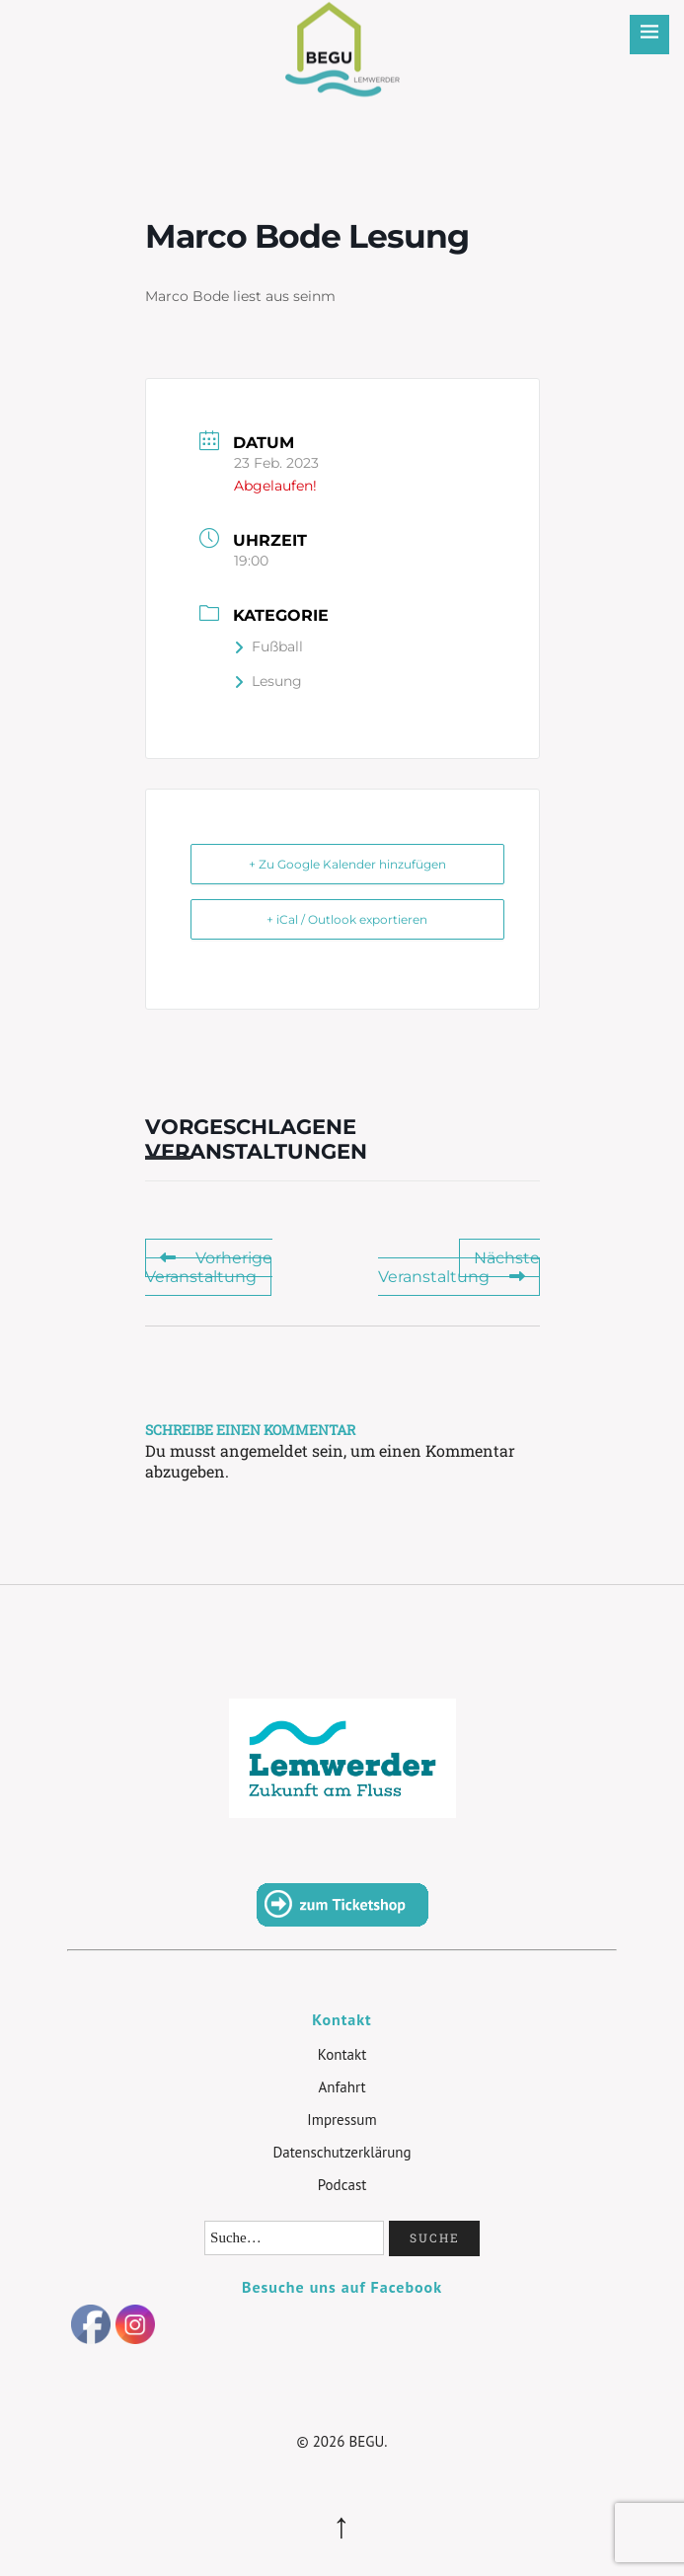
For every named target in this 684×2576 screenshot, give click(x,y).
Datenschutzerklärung (341, 2152)
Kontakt (342, 2054)
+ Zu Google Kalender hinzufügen (347, 864)
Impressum (341, 2119)
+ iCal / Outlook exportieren (346, 919)
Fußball (268, 646)
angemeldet (264, 1450)
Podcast (342, 2184)
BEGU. (367, 2441)
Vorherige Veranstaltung (208, 1267)
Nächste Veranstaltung (459, 1267)
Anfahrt (341, 2087)
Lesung (268, 681)
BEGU (342, 34)
